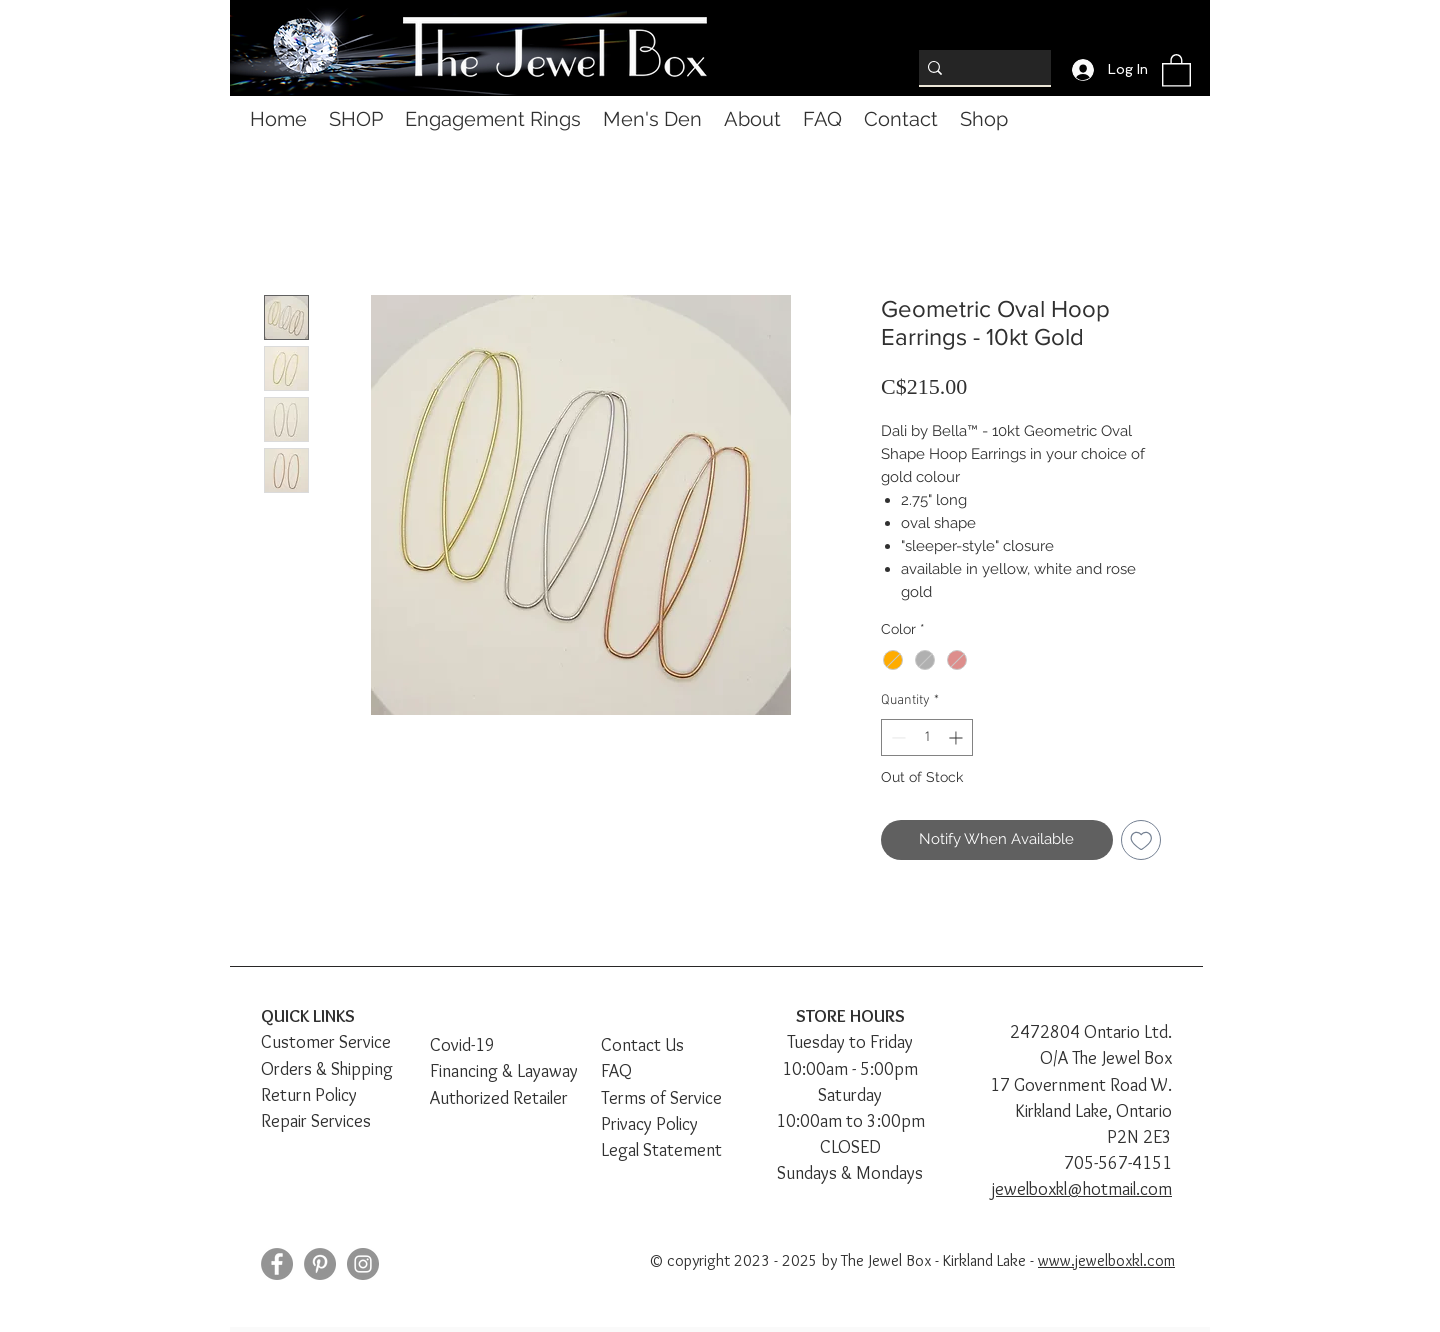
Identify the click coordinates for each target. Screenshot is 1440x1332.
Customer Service (326, 1042)
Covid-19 (462, 1045)
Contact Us (642, 1045)
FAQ (616, 1071)
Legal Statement (661, 1150)
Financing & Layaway (504, 1071)
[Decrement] (896, 737)
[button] (1176, 69)
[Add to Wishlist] (1141, 840)
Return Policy (309, 1095)
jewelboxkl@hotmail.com (1082, 1189)
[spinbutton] (927, 737)
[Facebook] (277, 1264)
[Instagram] (363, 1264)
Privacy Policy (649, 1124)
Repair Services (316, 1121)
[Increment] (957, 737)
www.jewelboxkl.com (1106, 1260)
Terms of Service (661, 1098)
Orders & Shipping (327, 1069)
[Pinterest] (320, 1264)
